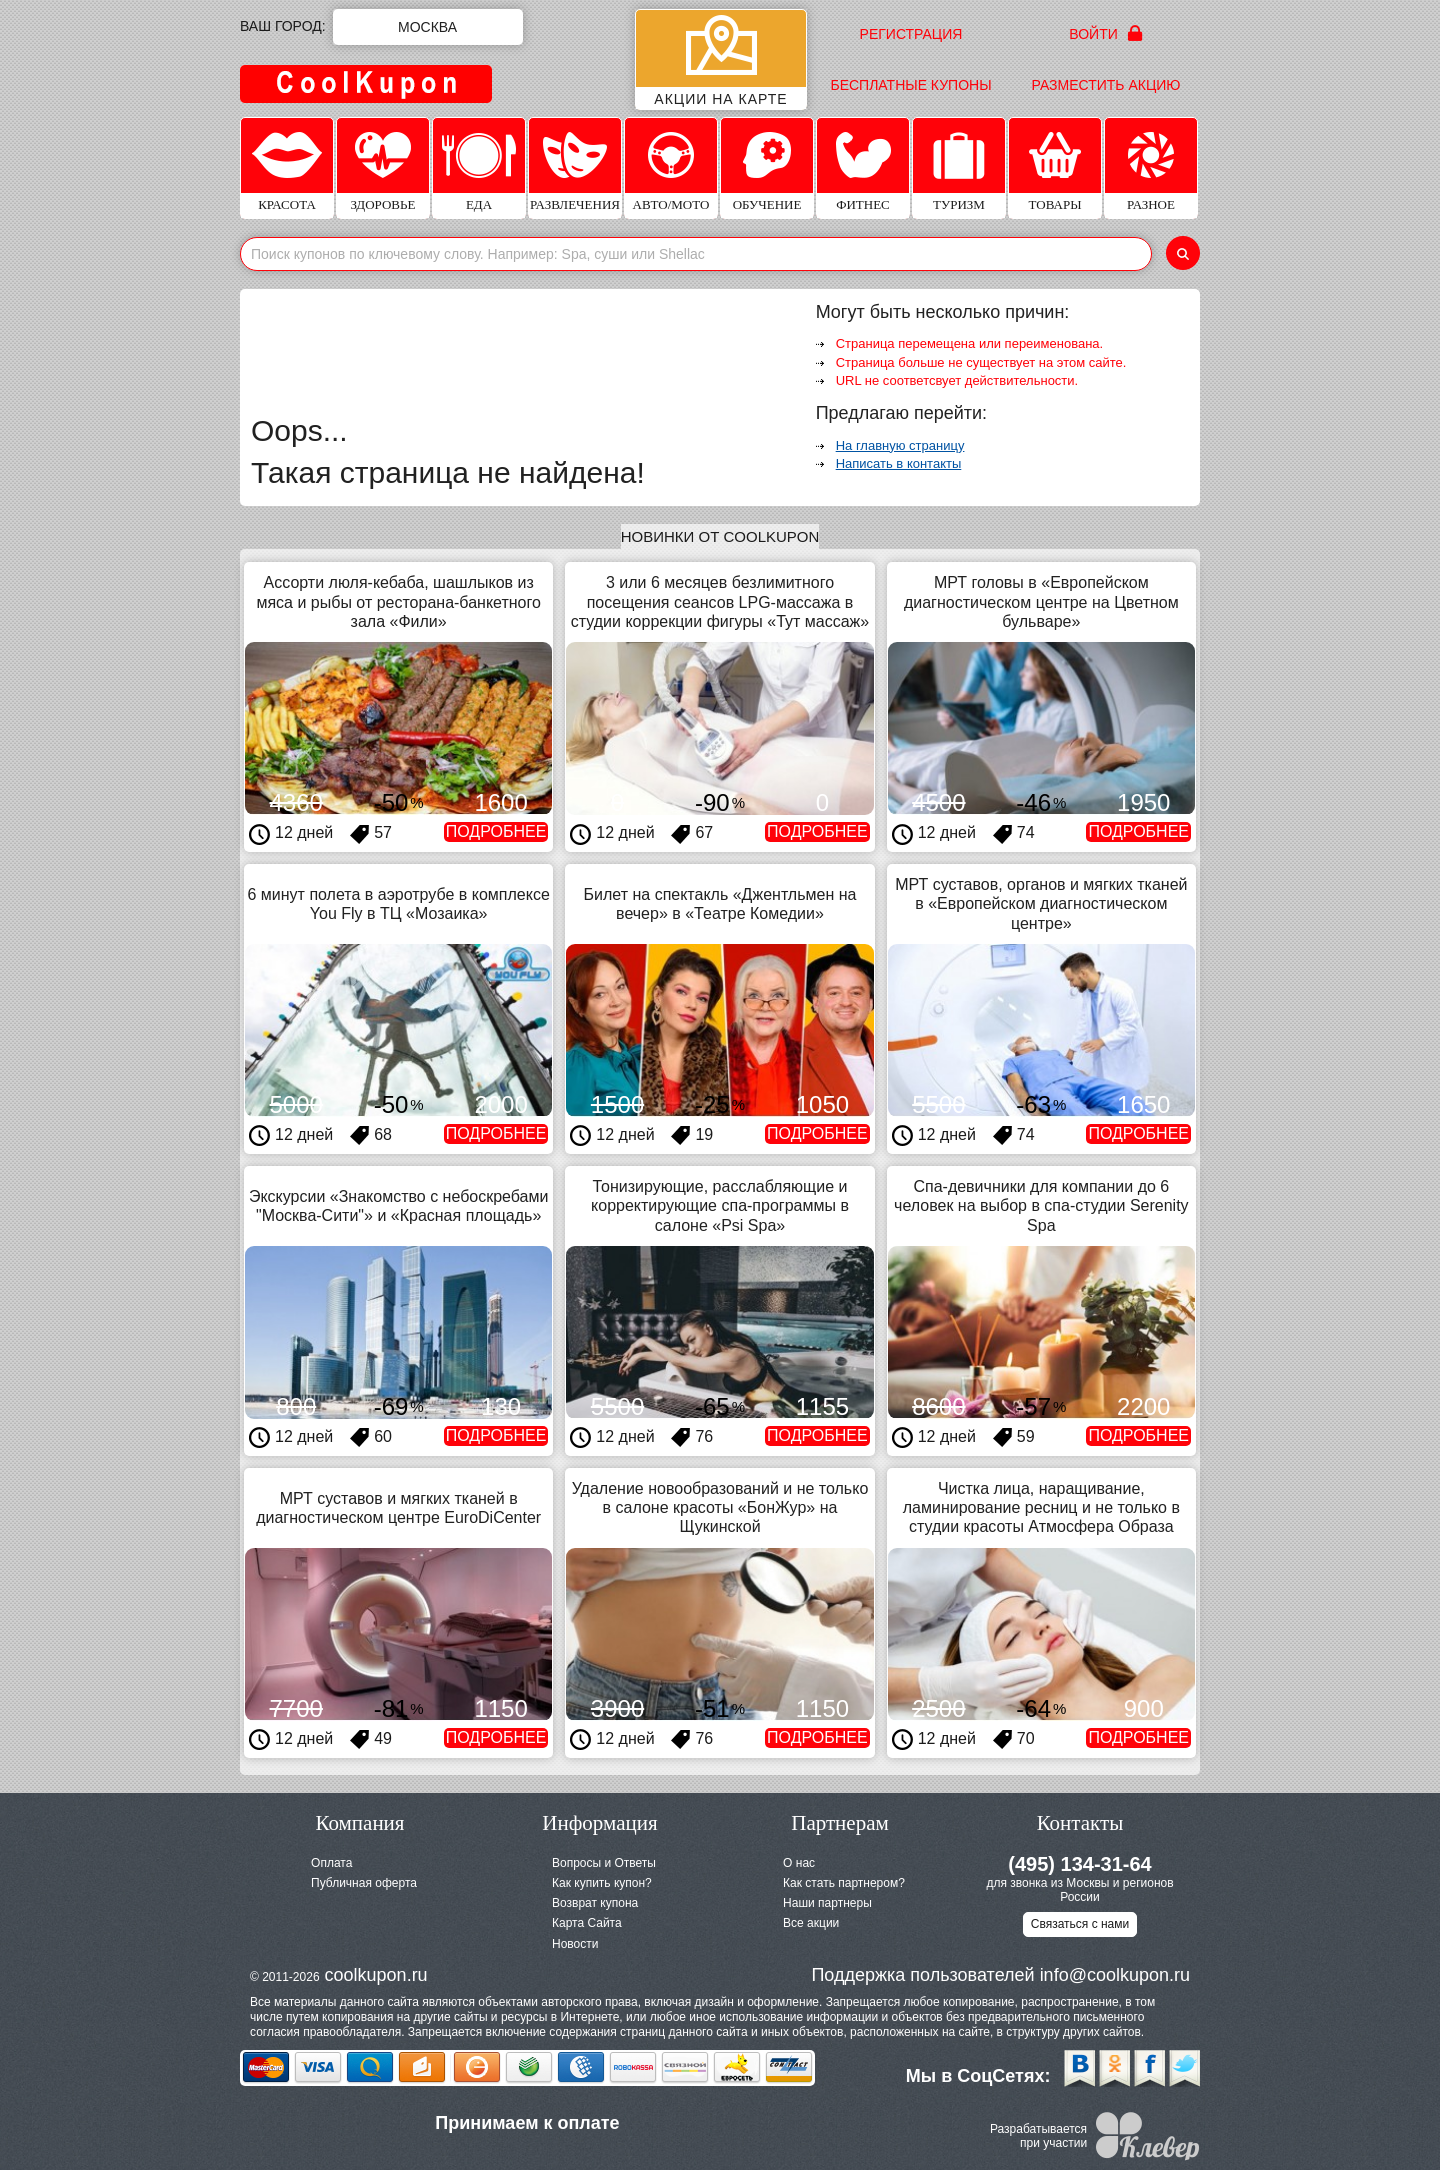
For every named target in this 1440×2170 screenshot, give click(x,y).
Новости (575, 1944)
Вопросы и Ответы (604, 1863)
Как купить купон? (602, 1883)
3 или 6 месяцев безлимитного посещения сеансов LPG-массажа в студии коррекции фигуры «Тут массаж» (720, 601)
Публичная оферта (364, 1883)
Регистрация (911, 34)
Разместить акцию (1106, 85)
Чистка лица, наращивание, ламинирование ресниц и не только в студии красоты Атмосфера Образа (1041, 1507)
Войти (1105, 33)
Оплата (331, 1863)
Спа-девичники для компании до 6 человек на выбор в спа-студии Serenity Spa (1041, 1205)
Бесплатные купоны (910, 85)
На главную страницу (900, 445)
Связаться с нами (1080, 1924)
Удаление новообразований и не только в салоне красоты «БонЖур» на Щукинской (720, 1507)
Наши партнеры (827, 1903)
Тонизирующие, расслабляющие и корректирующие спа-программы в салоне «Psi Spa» (720, 1205)
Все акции (811, 1923)
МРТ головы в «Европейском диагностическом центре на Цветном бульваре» (1041, 601)
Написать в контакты (899, 463)
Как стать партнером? (844, 1883)
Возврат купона (595, 1903)
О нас (799, 1863)
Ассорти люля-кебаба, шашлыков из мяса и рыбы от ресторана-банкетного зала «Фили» (398, 601)
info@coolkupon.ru (1115, 1975)
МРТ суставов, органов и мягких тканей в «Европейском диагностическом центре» (1041, 903)
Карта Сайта (587, 1923)
